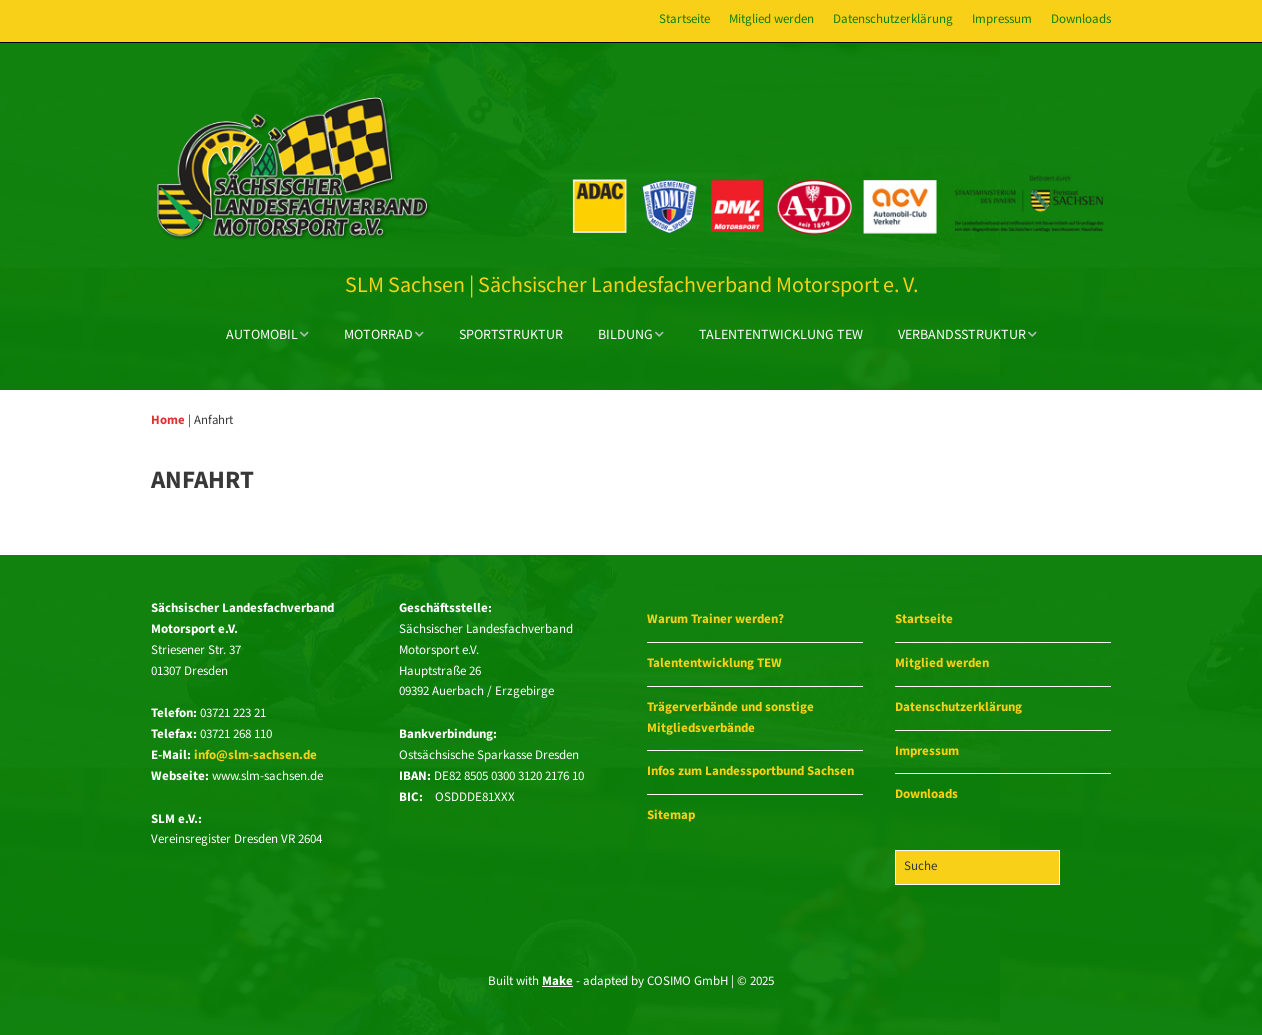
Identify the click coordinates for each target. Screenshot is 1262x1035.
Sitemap (671, 815)
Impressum (1002, 19)
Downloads (1081, 19)
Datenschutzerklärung (893, 19)
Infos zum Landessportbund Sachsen (750, 771)
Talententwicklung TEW (781, 335)
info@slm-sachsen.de (255, 755)
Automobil (262, 335)
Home (168, 420)
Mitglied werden (771, 19)
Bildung (625, 335)
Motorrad (378, 335)
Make (557, 981)
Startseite (684, 19)
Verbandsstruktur (962, 335)
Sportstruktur (511, 335)
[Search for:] (977, 867)
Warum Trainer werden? (715, 619)
